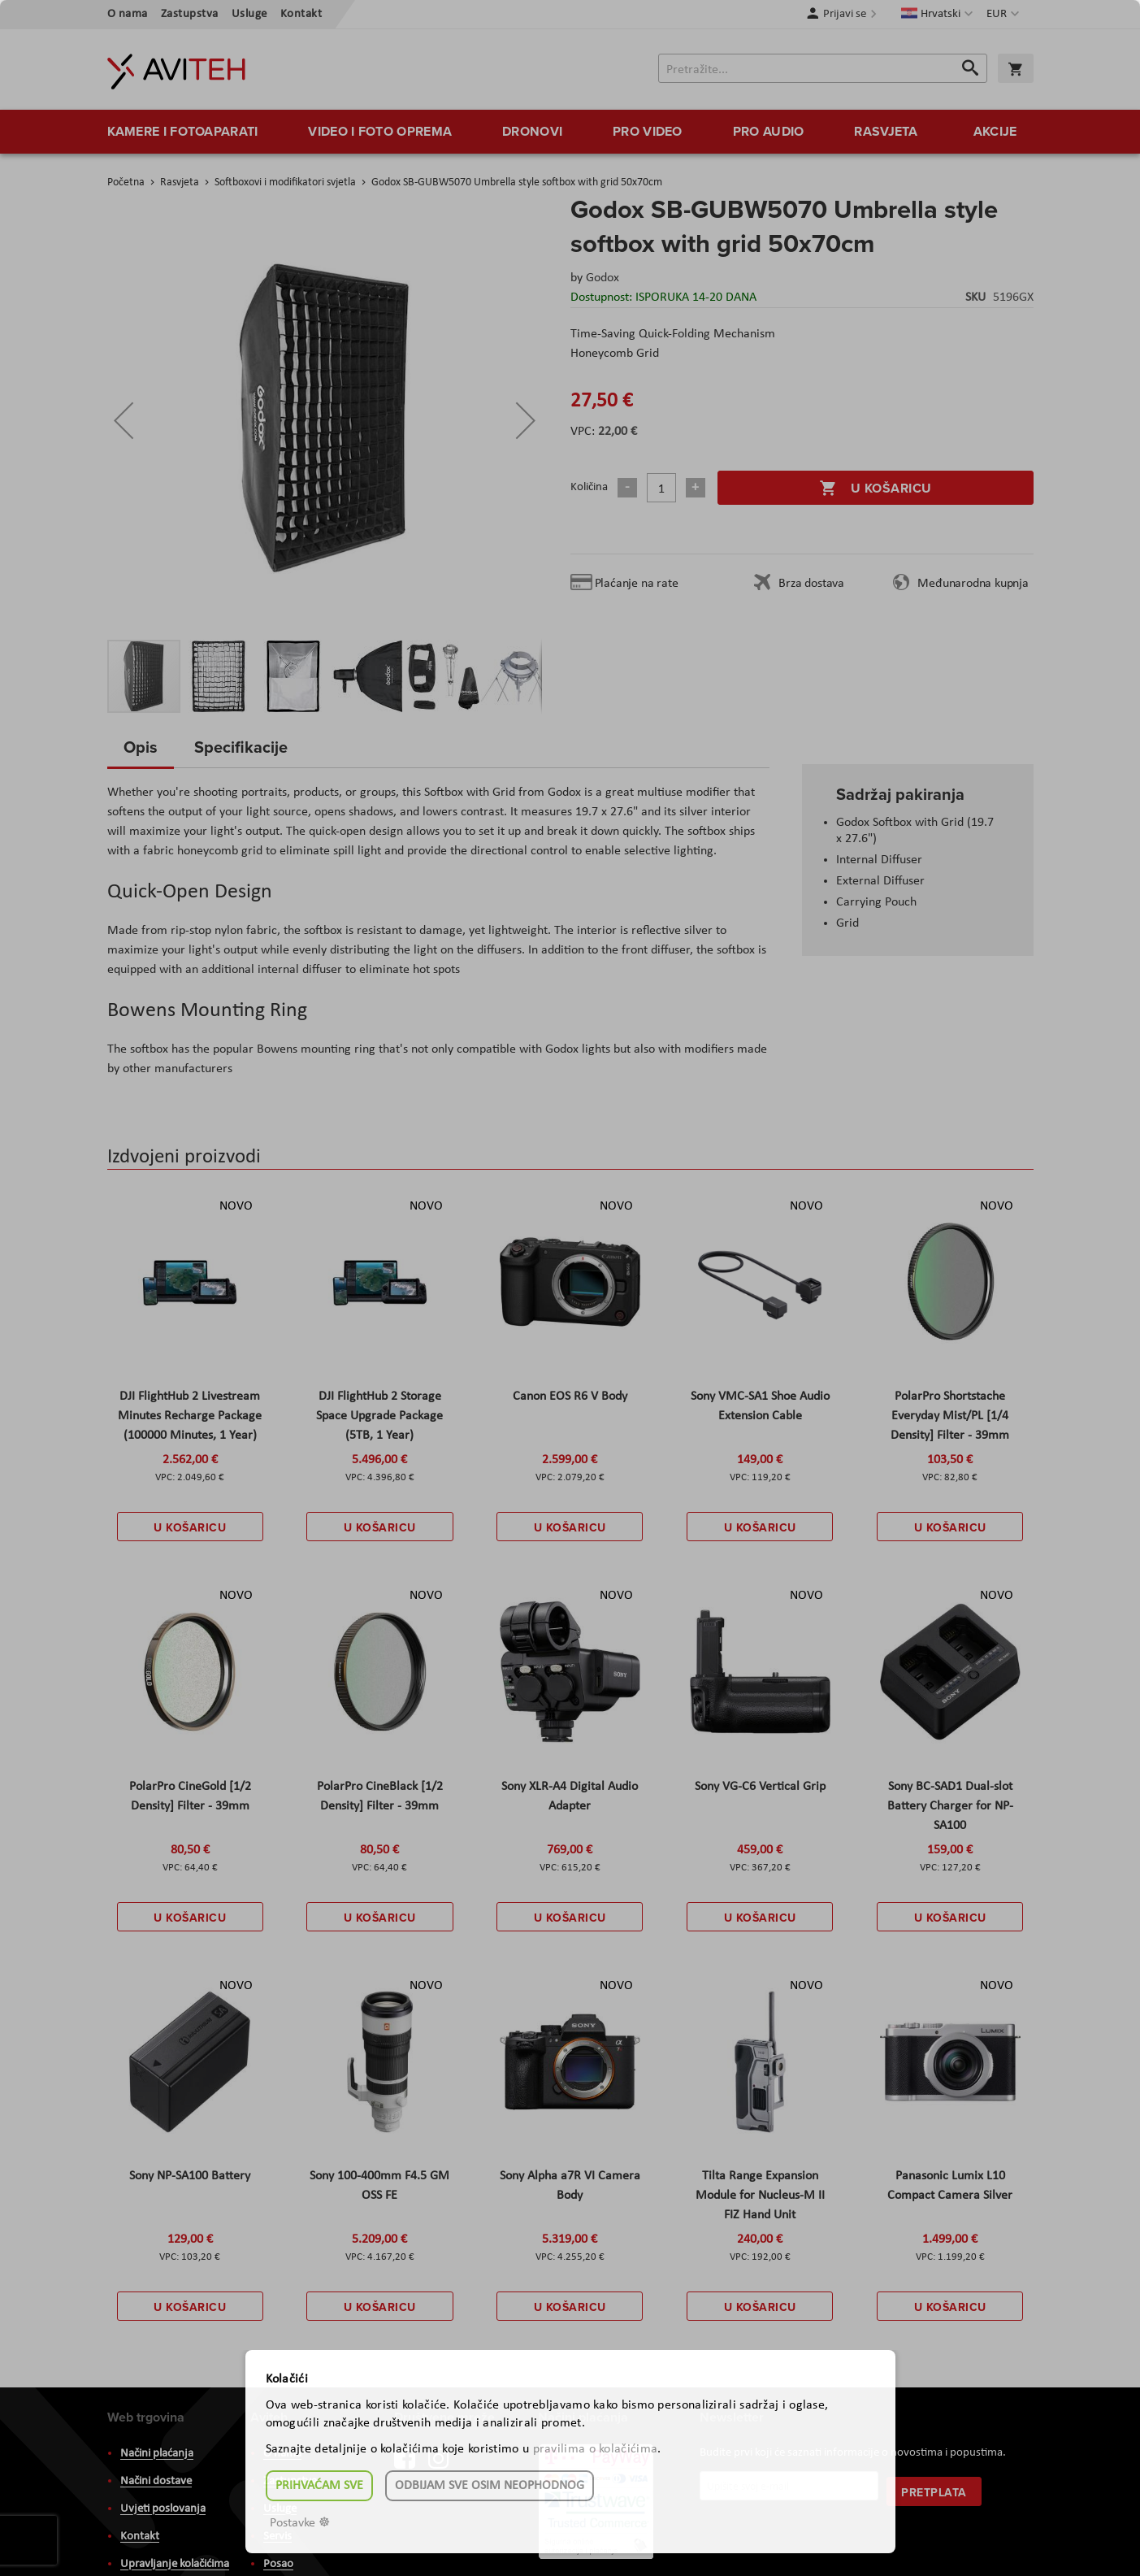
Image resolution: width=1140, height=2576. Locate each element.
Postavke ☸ (300, 2523)
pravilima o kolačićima (595, 2449)
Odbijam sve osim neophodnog (489, 2485)
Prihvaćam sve (319, 2485)
